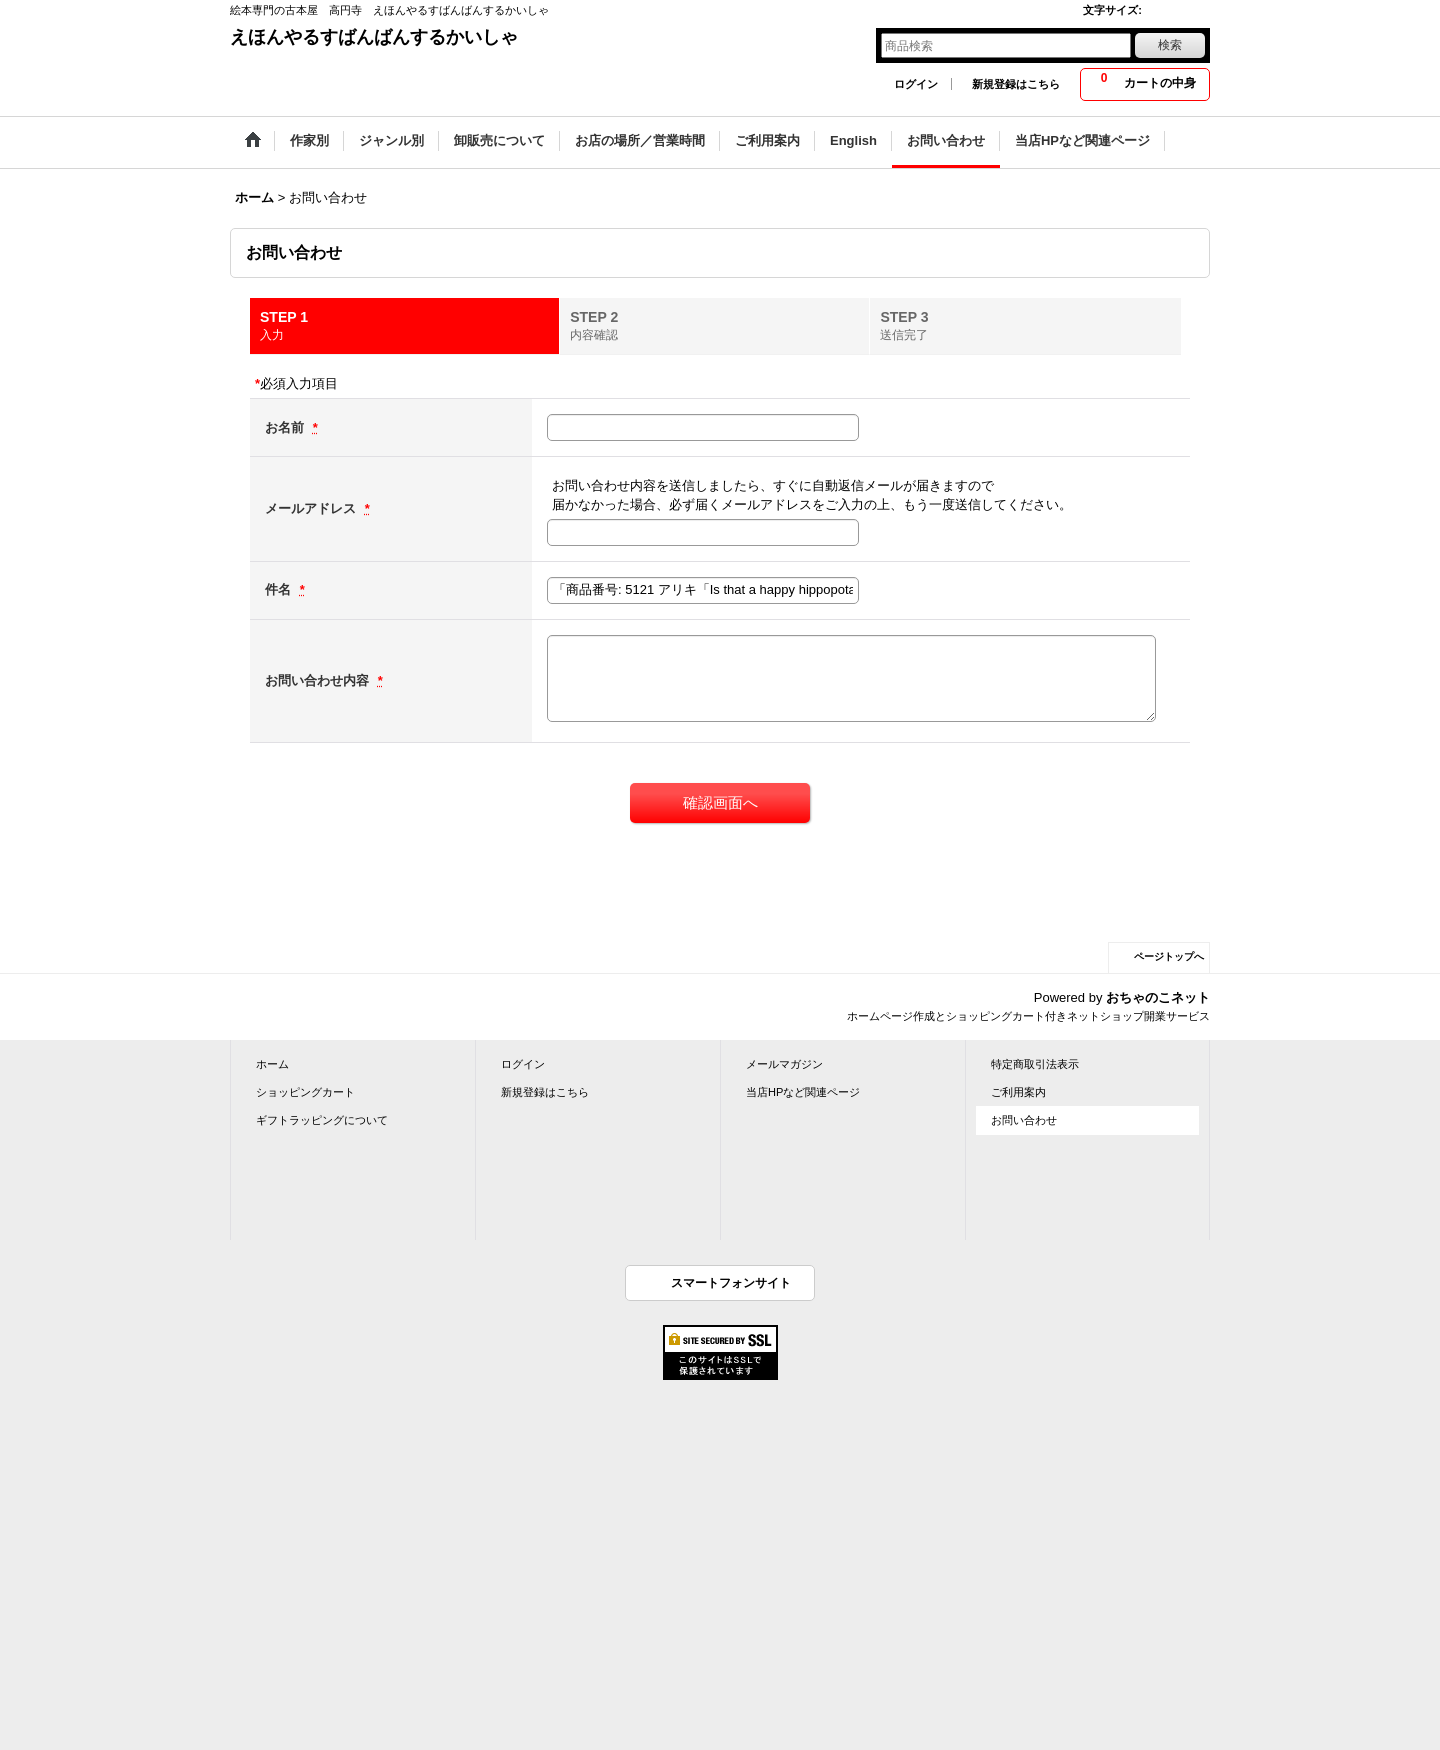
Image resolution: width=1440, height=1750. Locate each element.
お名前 (286, 427)
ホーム (272, 1064)
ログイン (916, 84)
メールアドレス (312, 508)
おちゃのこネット (1158, 997)
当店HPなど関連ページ (803, 1092)
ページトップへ (1169, 956)
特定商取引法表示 (1035, 1064)
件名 (280, 589)
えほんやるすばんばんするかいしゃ (374, 37)
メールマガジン (784, 1064)
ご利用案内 (1018, 1092)
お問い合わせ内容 (319, 680)
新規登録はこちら (1016, 84)
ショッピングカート (305, 1092)
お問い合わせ (1024, 1120)
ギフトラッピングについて (322, 1120)
